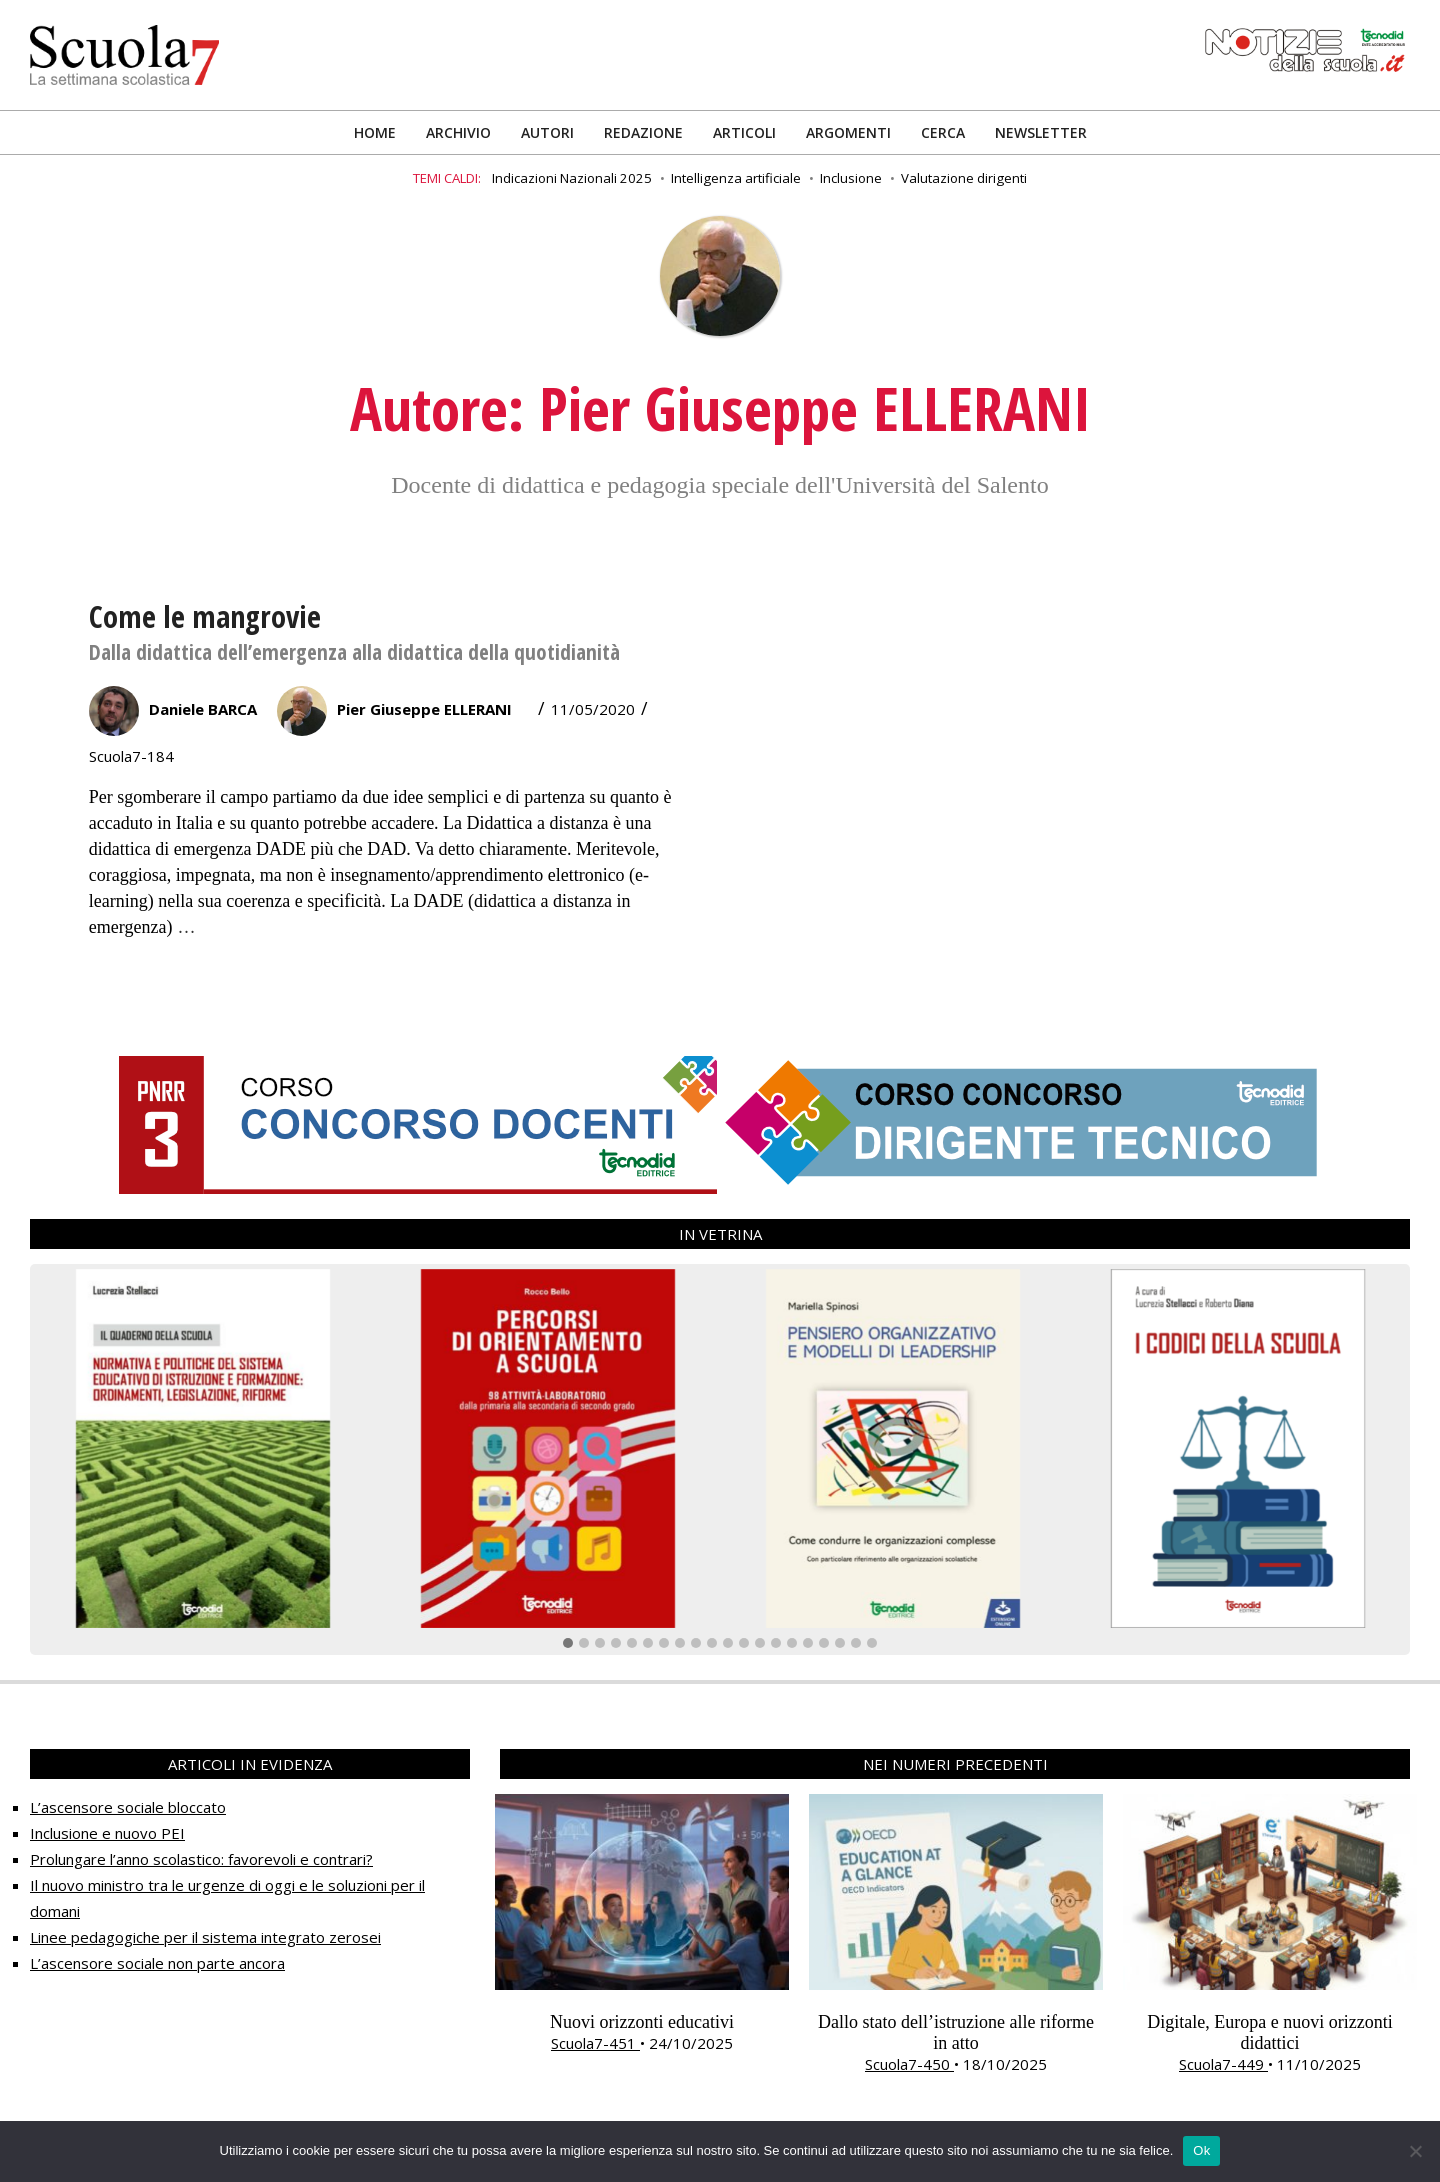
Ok (1201, 2150)
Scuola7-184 (131, 756)
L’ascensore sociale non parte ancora (157, 1963)
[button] (568, 1644)
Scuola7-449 (1223, 2064)
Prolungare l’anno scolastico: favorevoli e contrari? (201, 1859)
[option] (642, 1923)
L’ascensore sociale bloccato (128, 1807)
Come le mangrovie (205, 616)
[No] (1415, 2151)
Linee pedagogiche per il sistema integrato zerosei (205, 1937)
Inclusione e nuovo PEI (107, 1833)
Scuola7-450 (909, 2064)
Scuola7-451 (595, 2043)
